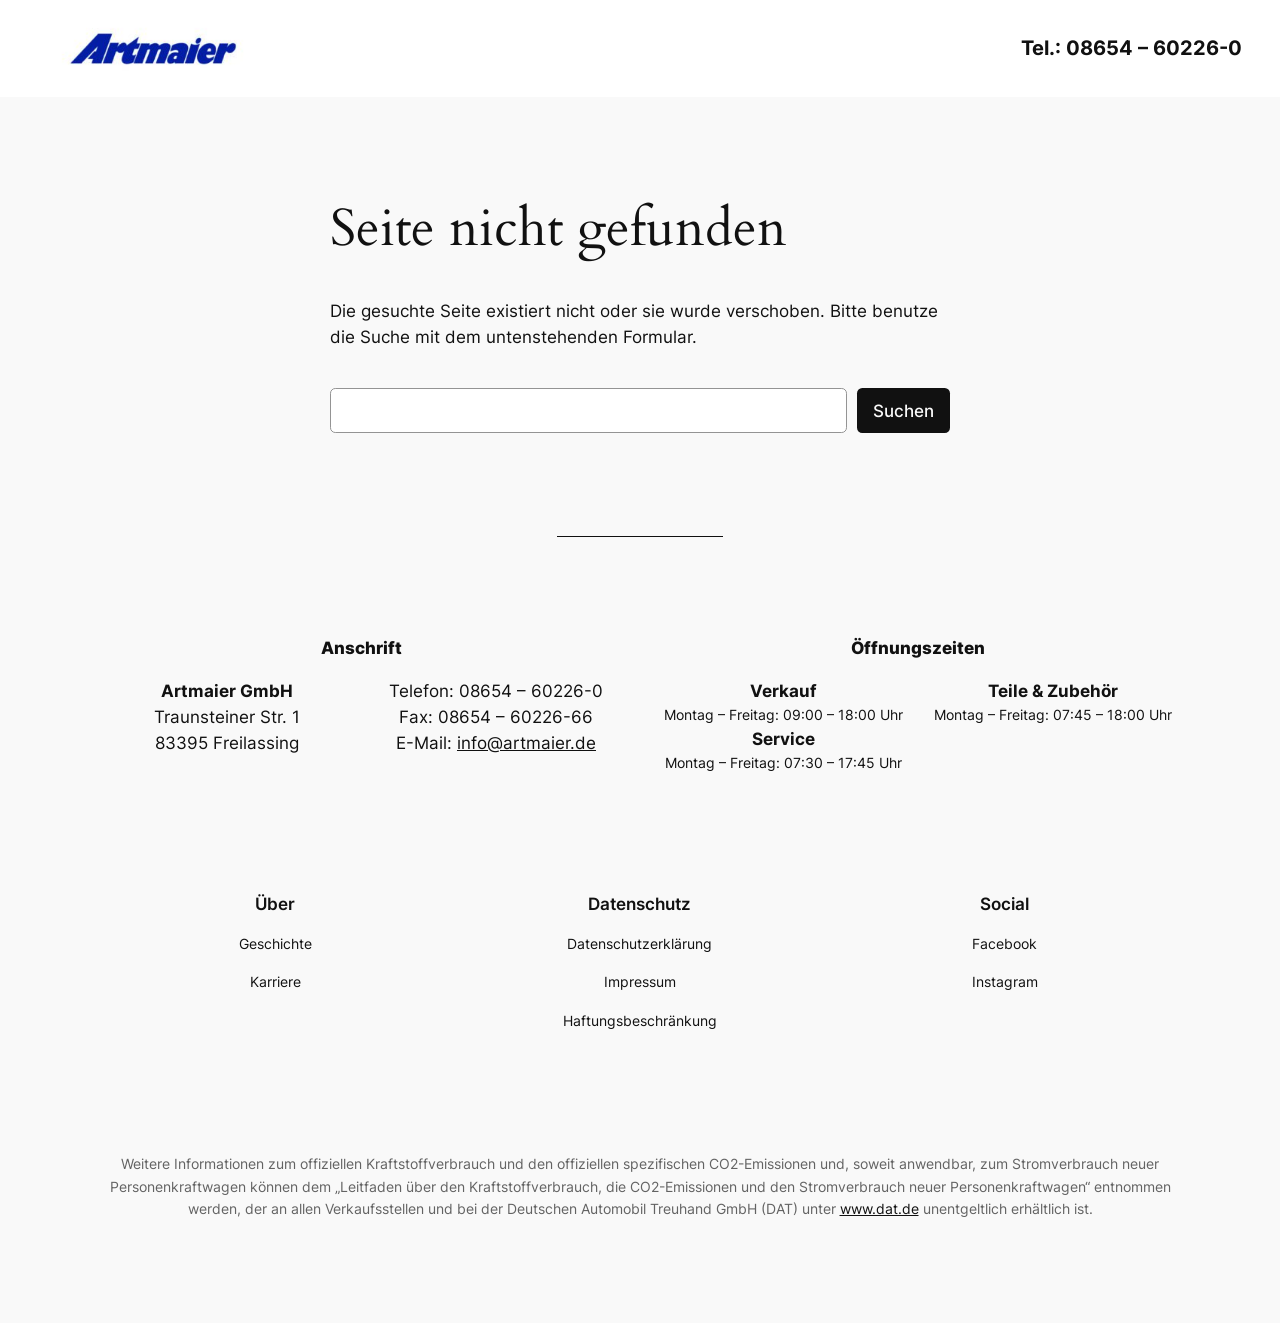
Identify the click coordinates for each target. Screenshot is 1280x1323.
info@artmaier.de (526, 743)
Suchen (903, 411)
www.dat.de (879, 1208)
